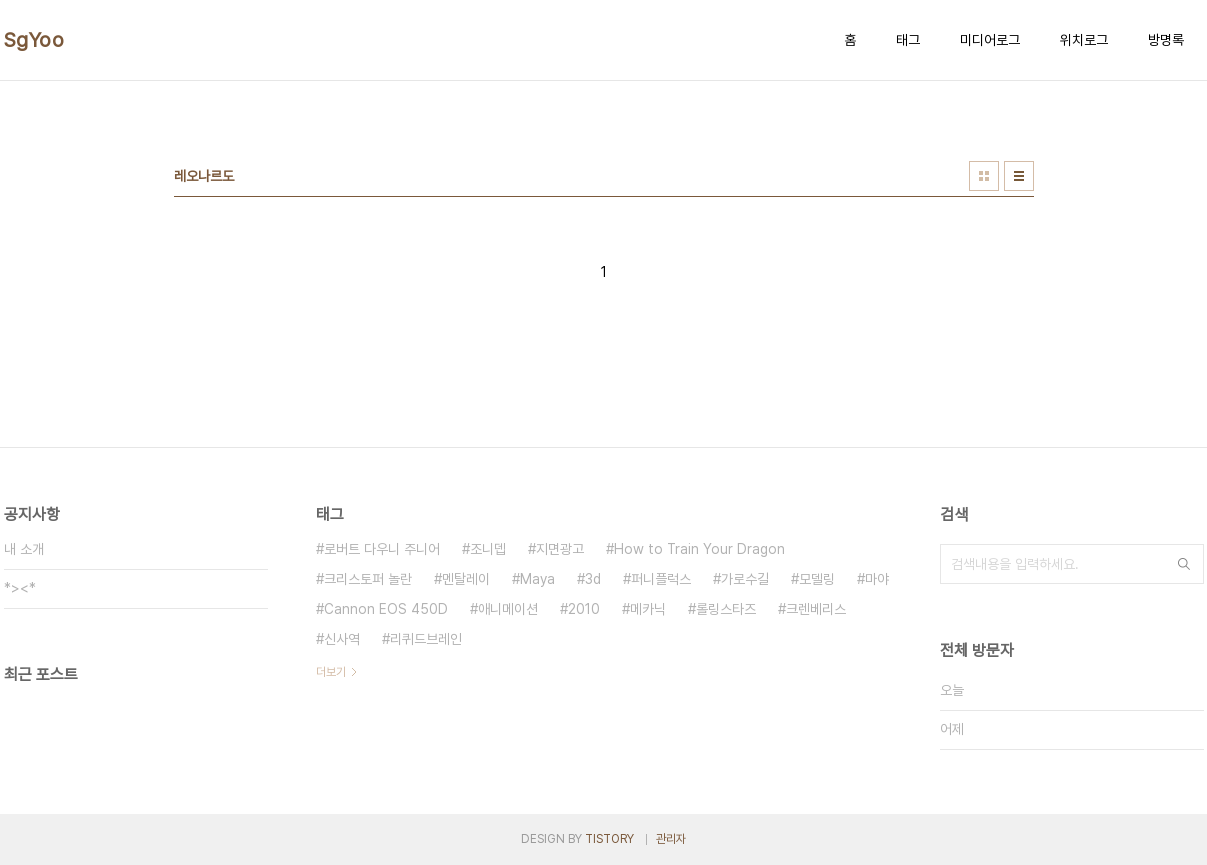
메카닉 (648, 609)
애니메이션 (508, 609)
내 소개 (24, 549)
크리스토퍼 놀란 (368, 579)
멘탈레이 (466, 579)
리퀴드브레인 (426, 639)
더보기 (331, 672)
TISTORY (609, 839)
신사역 (342, 639)
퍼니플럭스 (661, 579)
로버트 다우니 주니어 (382, 549)
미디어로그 (990, 40)
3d (593, 579)
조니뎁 (488, 549)
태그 (908, 40)
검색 (1184, 564)
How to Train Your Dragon (699, 549)
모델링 (817, 579)
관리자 (671, 839)
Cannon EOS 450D (386, 609)
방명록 (1166, 40)
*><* (20, 588)
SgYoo (34, 40)
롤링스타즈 (726, 609)
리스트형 (1019, 176)
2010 (584, 609)
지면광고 (560, 549)
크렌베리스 (816, 609)
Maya (537, 579)
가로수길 (745, 579)
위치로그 (1084, 40)
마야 (877, 579)
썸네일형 (984, 176)
